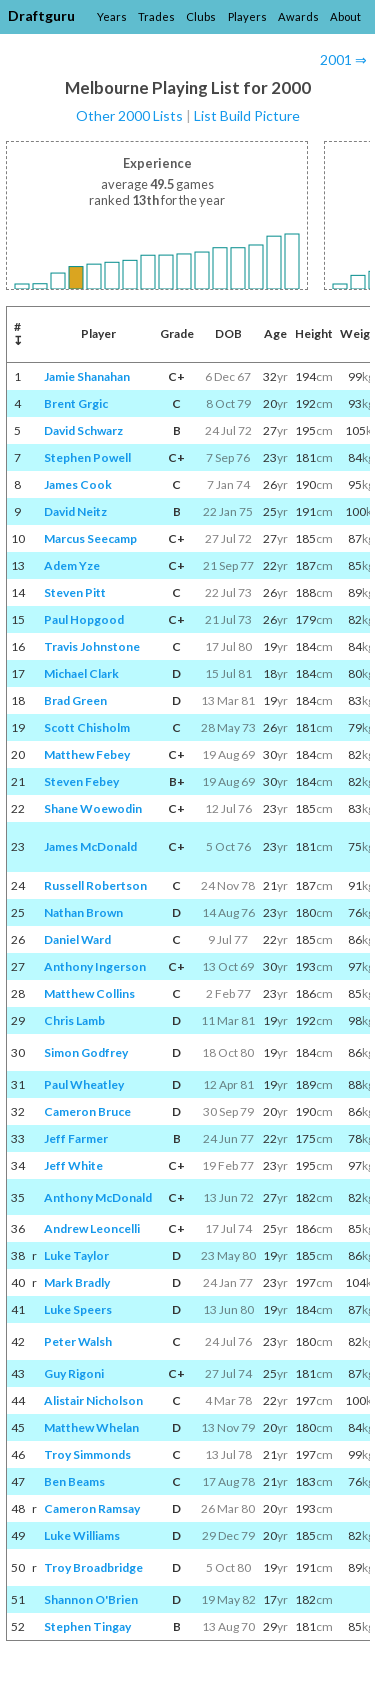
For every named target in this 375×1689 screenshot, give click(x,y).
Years (112, 16)
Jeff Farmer (76, 1138)
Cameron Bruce (87, 1111)
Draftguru (41, 15)
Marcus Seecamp (90, 538)
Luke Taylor (76, 1255)
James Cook (78, 484)
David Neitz (75, 511)
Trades (156, 16)
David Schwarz (83, 430)
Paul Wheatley (84, 1084)
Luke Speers (78, 1309)
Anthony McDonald (98, 1197)
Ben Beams (74, 1481)
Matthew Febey (87, 754)
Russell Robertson (95, 885)
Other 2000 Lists (129, 115)
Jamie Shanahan (87, 376)
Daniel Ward (77, 939)
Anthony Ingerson (95, 966)
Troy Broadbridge (93, 1567)
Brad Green (75, 700)
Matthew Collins (89, 993)
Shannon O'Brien (91, 1599)
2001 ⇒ (343, 59)
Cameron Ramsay (92, 1508)
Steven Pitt (75, 592)
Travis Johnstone (92, 646)
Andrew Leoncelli (92, 1228)
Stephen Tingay (87, 1626)
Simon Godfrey (86, 1052)
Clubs (201, 16)
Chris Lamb (74, 1020)
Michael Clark (81, 673)
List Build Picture (247, 115)
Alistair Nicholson (93, 1400)
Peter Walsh (78, 1341)
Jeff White (73, 1165)
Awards (298, 16)
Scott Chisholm (87, 727)
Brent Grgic (76, 403)
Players (247, 16)
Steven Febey (81, 781)
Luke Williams (82, 1535)
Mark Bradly (77, 1282)
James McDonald (90, 846)
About (345, 16)
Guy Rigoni (74, 1373)
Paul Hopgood (84, 619)
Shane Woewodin (93, 808)
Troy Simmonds (87, 1454)
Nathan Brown (83, 912)
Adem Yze (72, 565)
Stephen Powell (87, 457)
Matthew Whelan (91, 1427)
